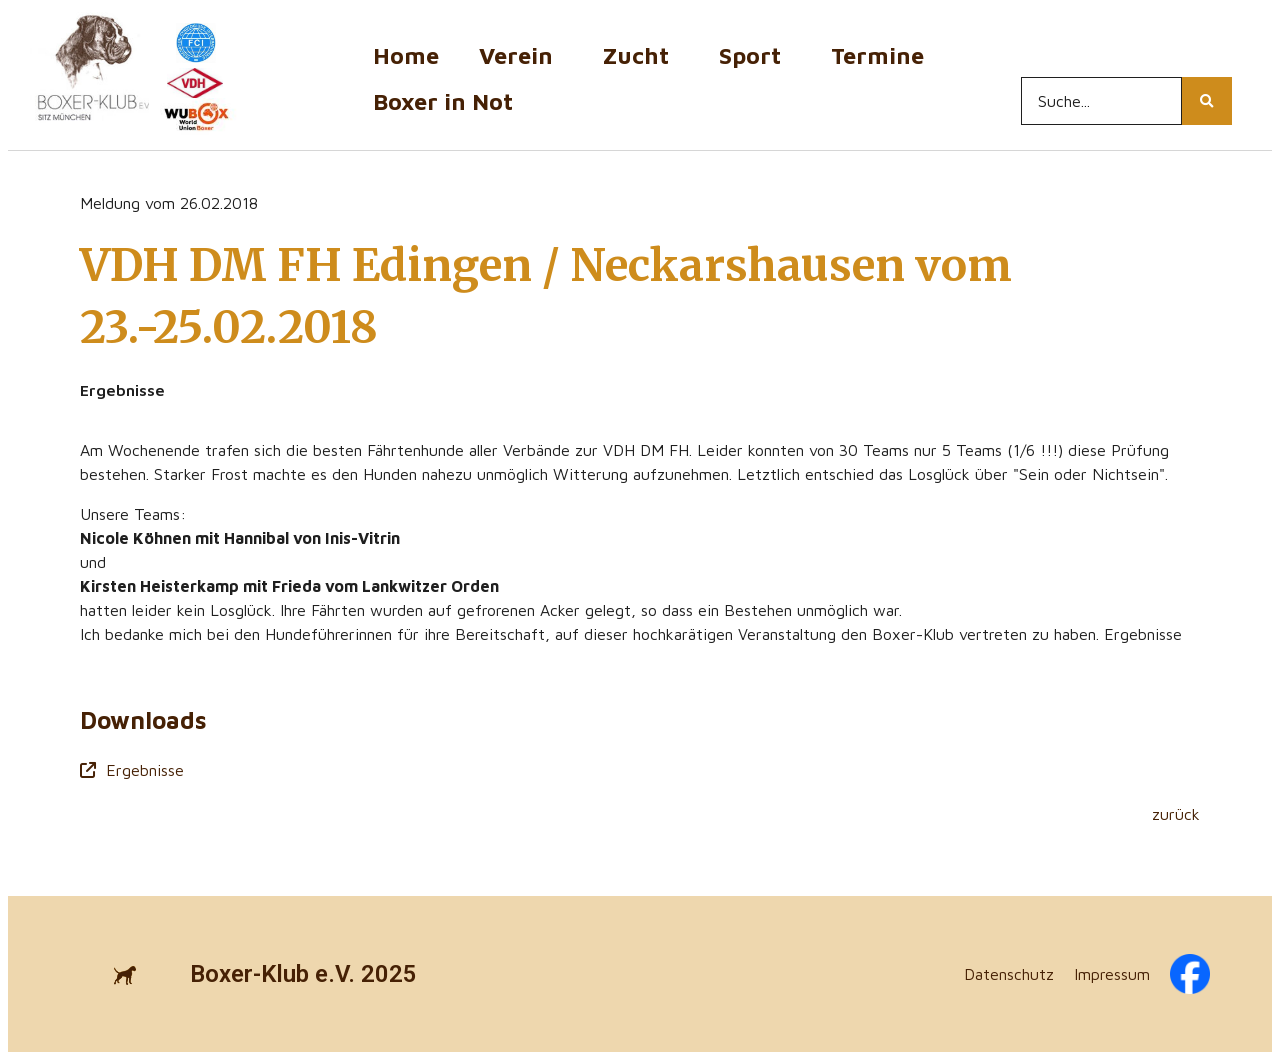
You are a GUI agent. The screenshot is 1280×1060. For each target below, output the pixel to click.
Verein (521, 55)
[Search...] (1101, 101)
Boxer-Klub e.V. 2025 (303, 974)
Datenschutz (1009, 974)
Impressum (1112, 974)
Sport (755, 55)
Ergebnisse (132, 770)
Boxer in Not (443, 101)
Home (406, 55)
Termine (882, 55)
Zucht (641, 55)
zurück (1176, 814)
